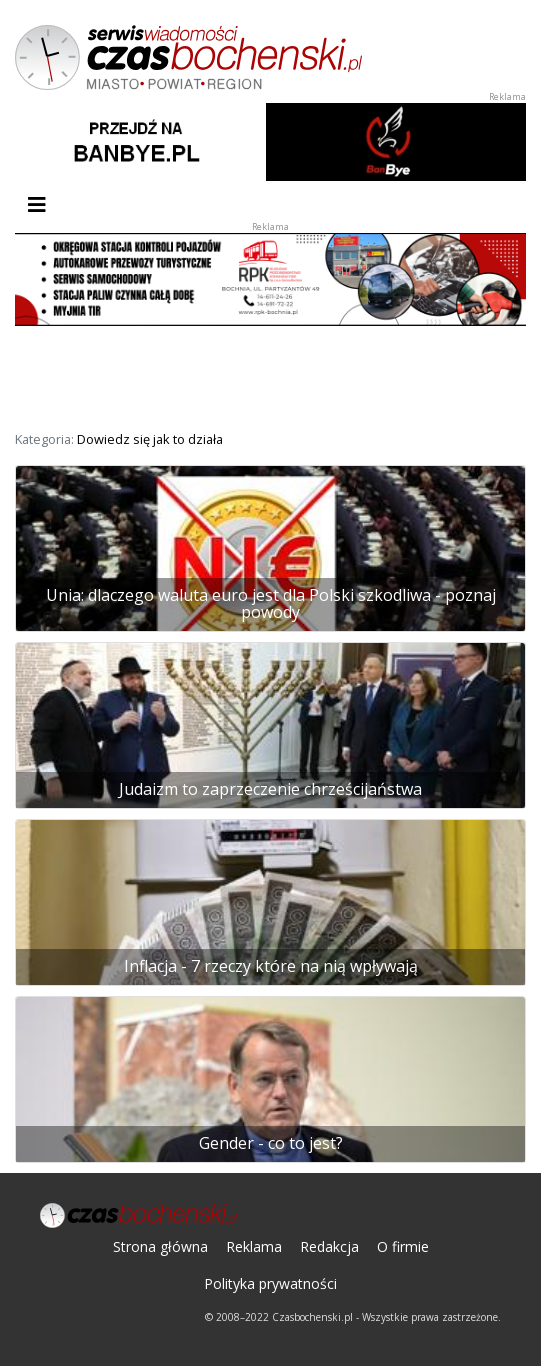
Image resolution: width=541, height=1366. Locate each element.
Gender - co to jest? (271, 1143)
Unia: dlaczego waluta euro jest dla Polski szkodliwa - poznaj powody (271, 604)
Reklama (254, 1246)
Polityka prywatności (270, 1283)
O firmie (403, 1246)
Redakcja (329, 1246)
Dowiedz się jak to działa (150, 439)
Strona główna (160, 1246)
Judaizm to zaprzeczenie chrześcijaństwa (270, 789)
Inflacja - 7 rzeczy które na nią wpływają (271, 966)
